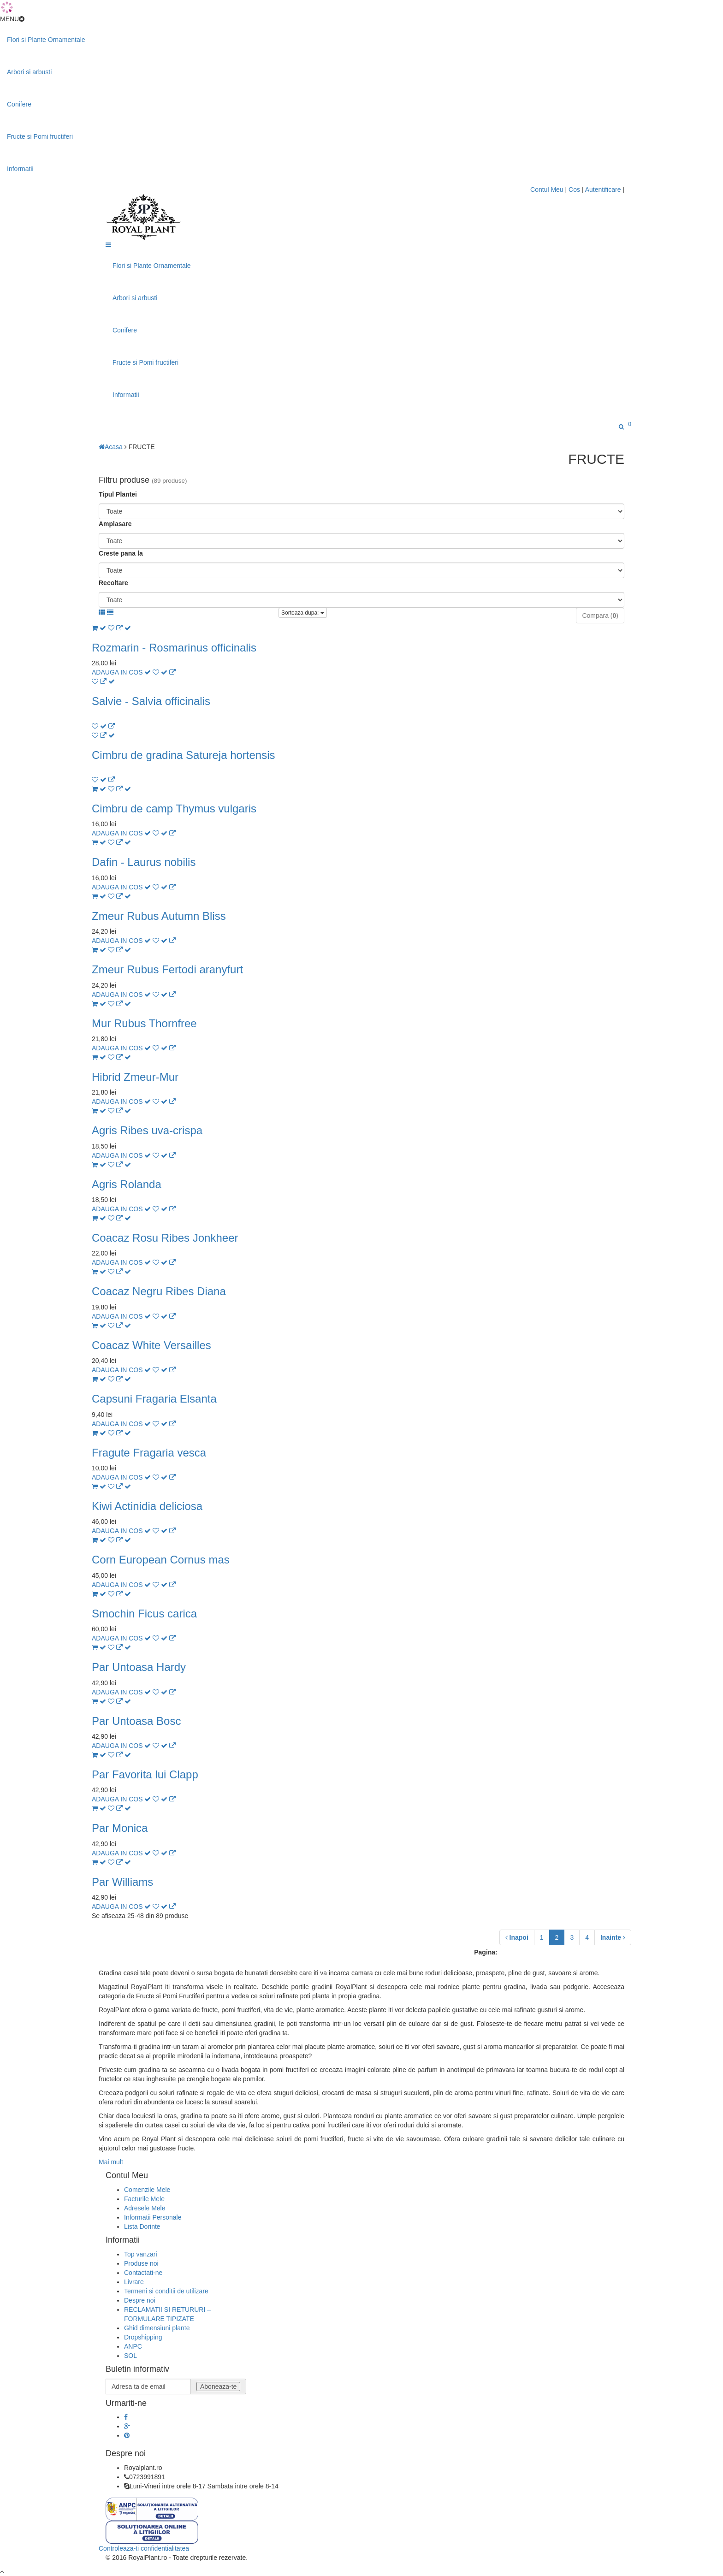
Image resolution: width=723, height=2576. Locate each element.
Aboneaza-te (218, 2386)
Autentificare (603, 189)
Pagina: (486, 1952)
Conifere (19, 104)
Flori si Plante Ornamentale (46, 39)
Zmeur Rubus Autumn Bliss (159, 916)
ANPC (133, 2346)
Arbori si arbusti (29, 72)
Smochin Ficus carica (144, 1613)
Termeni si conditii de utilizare (166, 2291)
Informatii (20, 168)
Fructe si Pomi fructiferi (40, 136)
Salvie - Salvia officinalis (151, 701)
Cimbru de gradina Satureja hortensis (183, 755)
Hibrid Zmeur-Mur (135, 1077)
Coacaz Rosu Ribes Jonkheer (165, 1238)
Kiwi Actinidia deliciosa (147, 1506)
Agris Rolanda (126, 1184)
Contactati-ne (143, 2272)
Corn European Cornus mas (161, 1559)
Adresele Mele (145, 2208)
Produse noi (141, 2263)
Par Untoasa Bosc (136, 1721)
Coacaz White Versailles (151, 1345)
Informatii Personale (153, 2217)
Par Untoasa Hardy (139, 1667)
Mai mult (111, 2162)
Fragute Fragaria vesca (149, 1452)
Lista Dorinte (142, 2226)
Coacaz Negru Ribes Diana (159, 1291)
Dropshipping (143, 2337)
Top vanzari (140, 2254)
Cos (575, 189)
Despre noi (139, 2300)
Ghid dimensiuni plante (157, 2328)
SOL (130, 2355)
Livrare (134, 2282)
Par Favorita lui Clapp (145, 1774)
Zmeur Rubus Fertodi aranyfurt (167, 969)
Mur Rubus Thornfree (144, 1023)
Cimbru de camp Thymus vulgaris (174, 808)
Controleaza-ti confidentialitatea (144, 2548)
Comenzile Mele (147, 2189)
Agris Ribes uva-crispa (147, 1130)
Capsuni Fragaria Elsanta (154, 1398)
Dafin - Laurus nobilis (144, 862)
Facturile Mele (144, 2199)
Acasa (111, 446)
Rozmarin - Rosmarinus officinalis (174, 647)
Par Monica (120, 1828)
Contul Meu (547, 189)
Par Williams (122, 1882)
